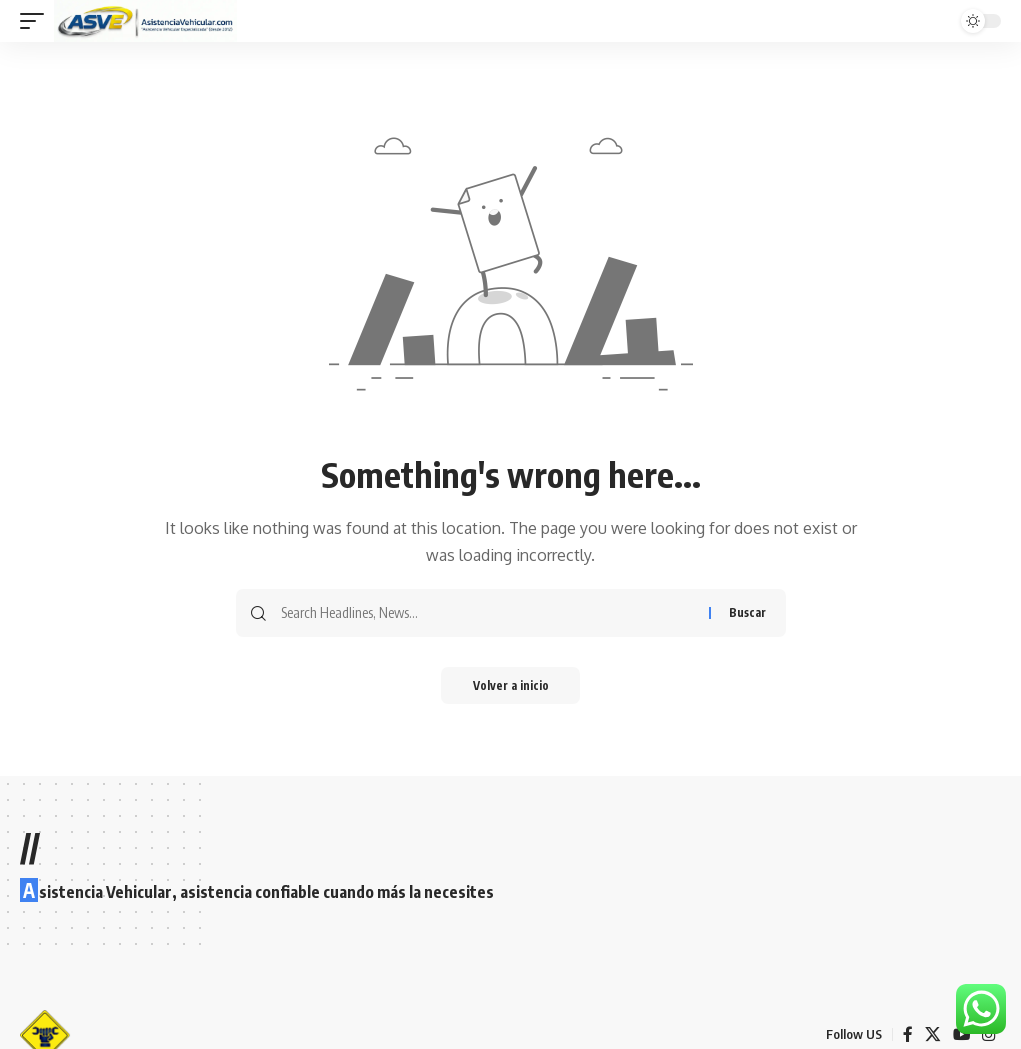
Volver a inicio (510, 686)
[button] (37, 21)
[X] (932, 1034)
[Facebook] (907, 1034)
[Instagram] (989, 1034)
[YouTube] (961, 1034)
